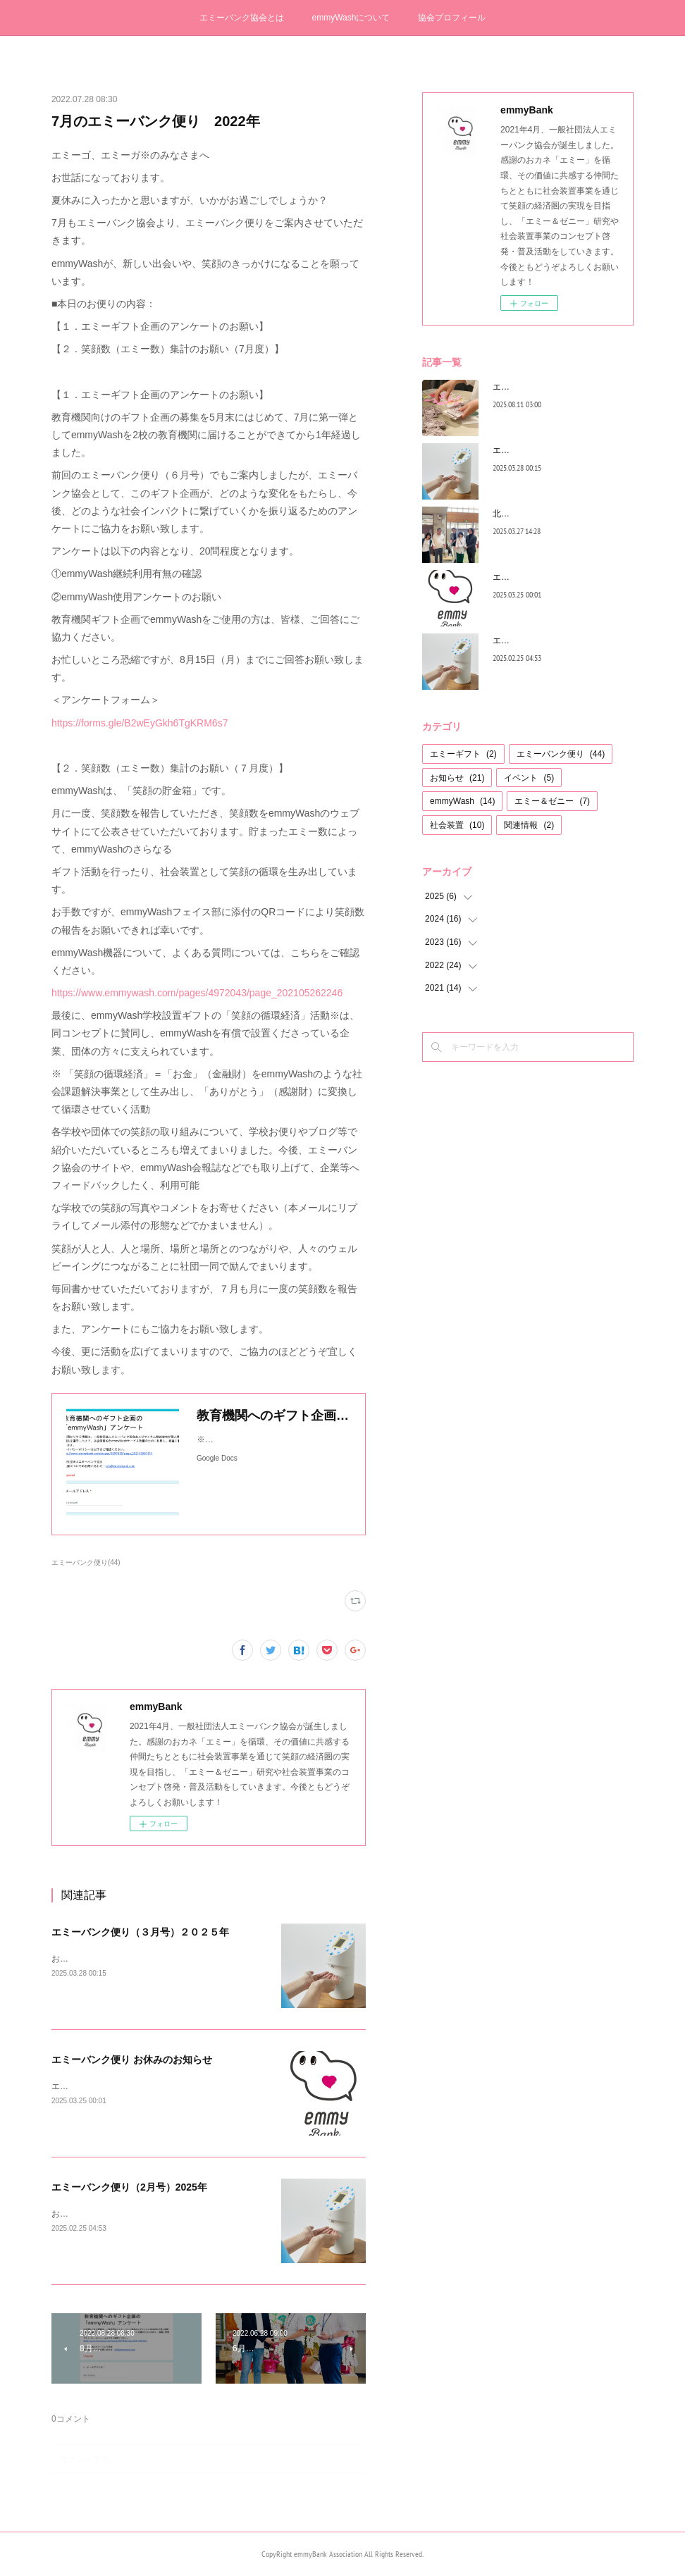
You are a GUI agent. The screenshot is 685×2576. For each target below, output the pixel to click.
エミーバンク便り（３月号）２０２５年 (140, 1932)
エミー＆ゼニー (552, 801)
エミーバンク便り (561, 754)
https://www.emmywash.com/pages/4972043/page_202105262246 (196, 992)
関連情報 (529, 825)
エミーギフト (463, 754)
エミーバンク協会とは (241, 18)
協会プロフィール (452, 18)
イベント (529, 778)
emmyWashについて (351, 18)
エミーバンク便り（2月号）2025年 (129, 2187)
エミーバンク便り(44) (86, 1562)
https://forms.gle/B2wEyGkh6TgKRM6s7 (139, 723)
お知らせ (457, 778)
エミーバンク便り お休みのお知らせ (131, 2059)
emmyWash (462, 801)
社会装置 (457, 825)
